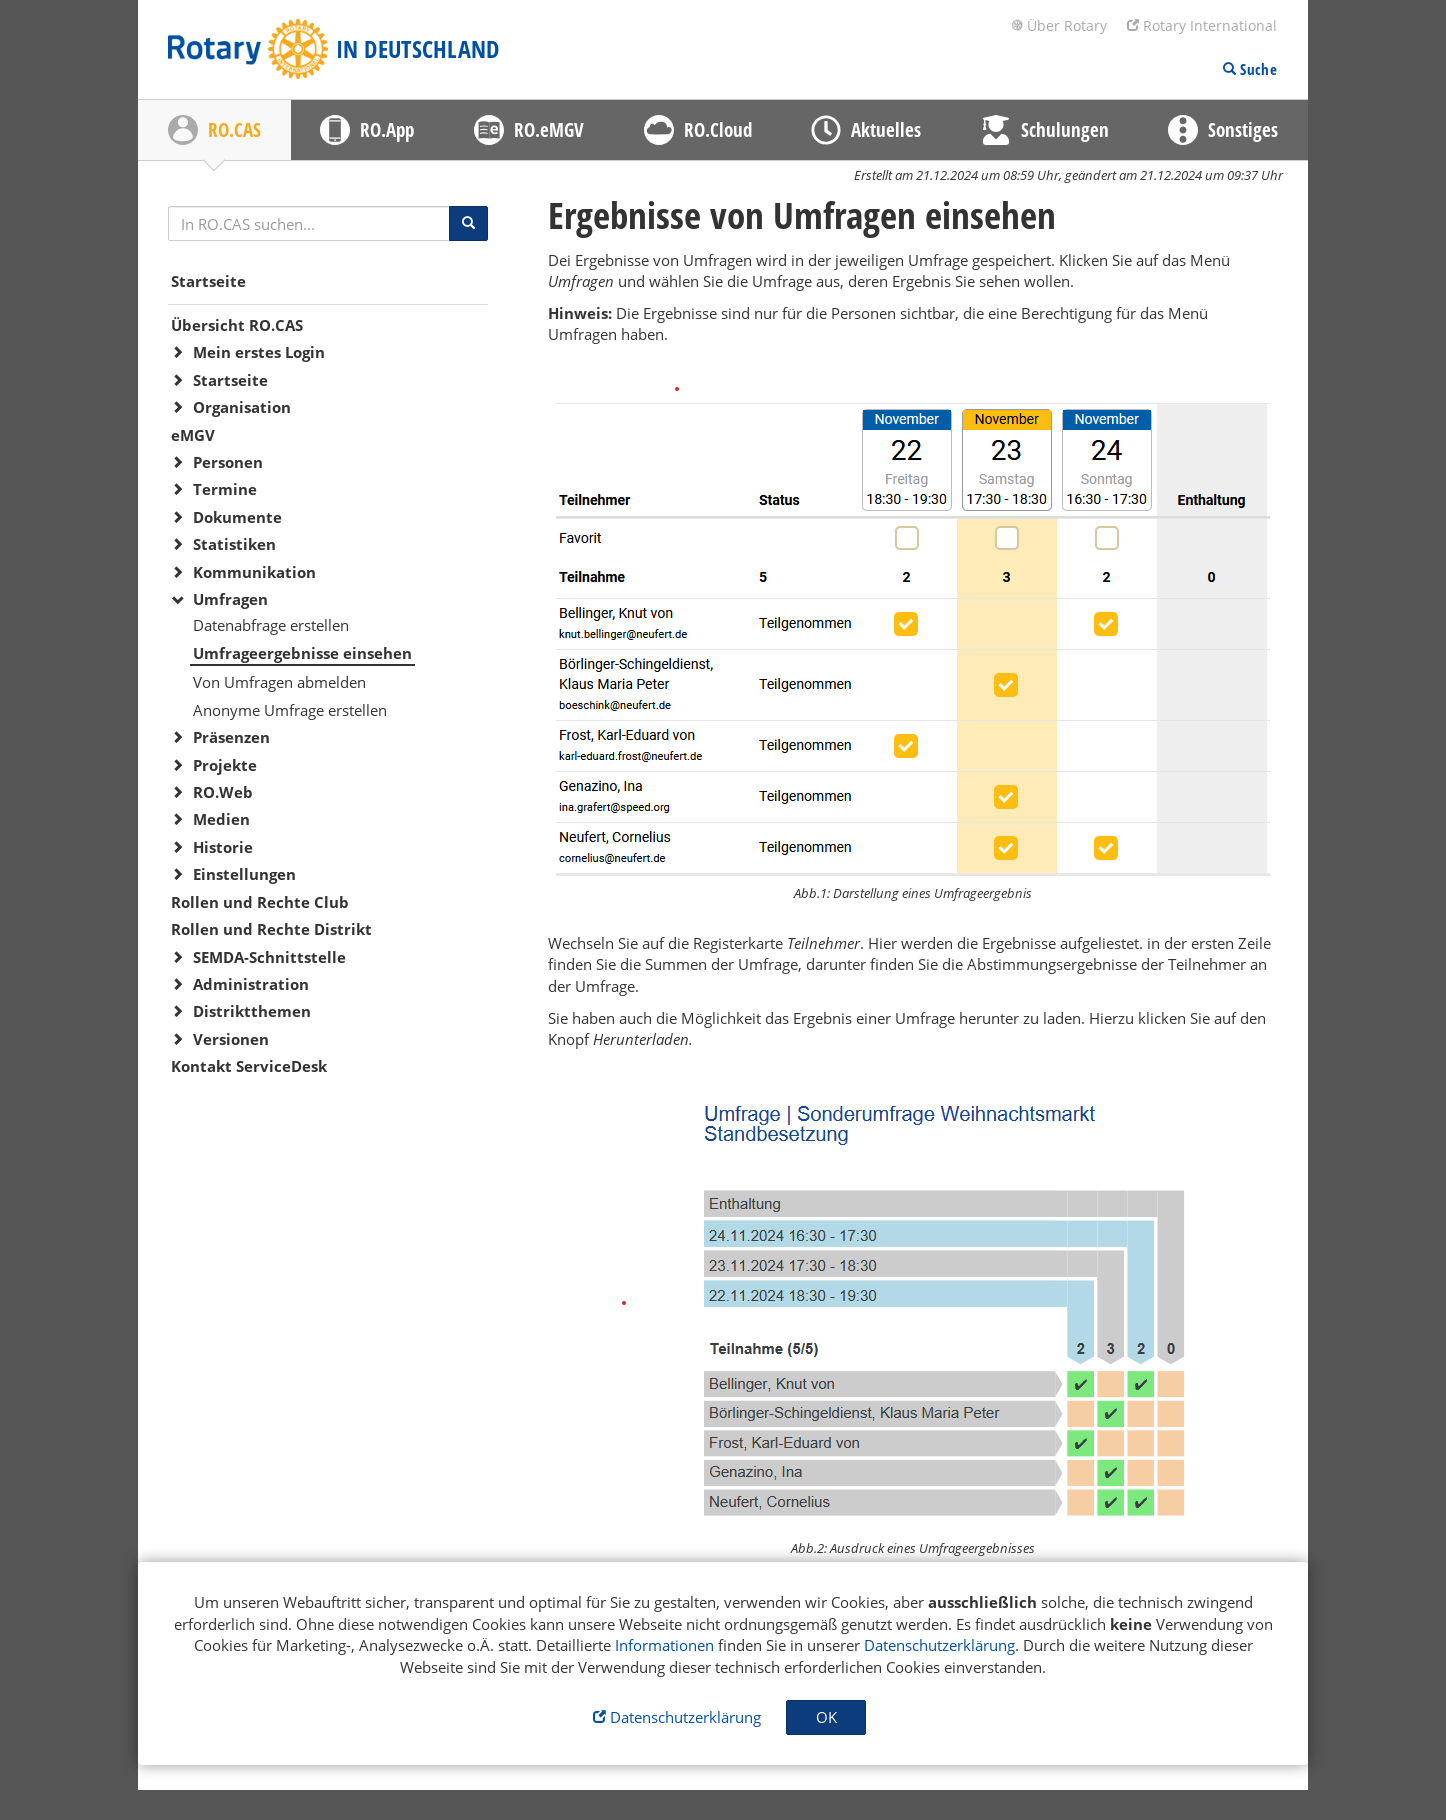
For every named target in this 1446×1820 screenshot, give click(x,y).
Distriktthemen (252, 1011)
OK (826, 1717)
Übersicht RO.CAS (237, 325)
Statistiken (234, 544)
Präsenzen (231, 737)
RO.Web (223, 792)
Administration (251, 984)
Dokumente (237, 517)
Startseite (208, 281)
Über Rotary (1059, 25)
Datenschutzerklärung (939, 1645)
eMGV (193, 435)
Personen (228, 462)
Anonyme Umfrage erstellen (290, 710)
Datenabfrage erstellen (271, 625)
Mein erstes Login (259, 352)
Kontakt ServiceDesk (249, 1066)
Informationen (664, 1645)
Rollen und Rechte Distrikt (271, 929)
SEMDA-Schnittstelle (269, 957)
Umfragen (230, 599)
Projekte (225, 765)
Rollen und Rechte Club (260, 902)
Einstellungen (244, 874)
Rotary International (1202, 25)
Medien (221, 819)
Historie (223, 847)
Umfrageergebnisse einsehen (302, 653)
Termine (225, 489)
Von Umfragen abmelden (279, 682)
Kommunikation (254, 572)
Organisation (242, 407)
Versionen (231, 1039)
